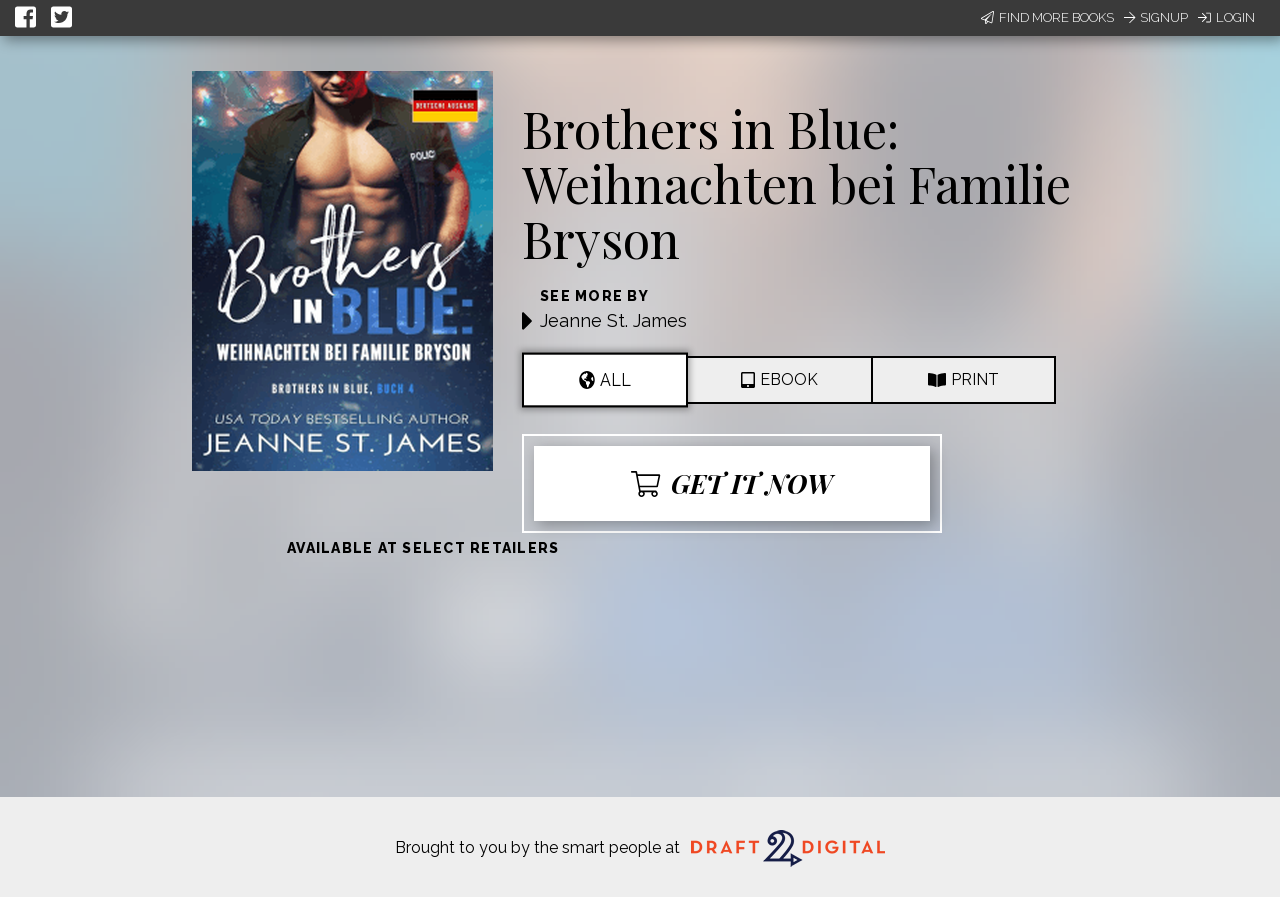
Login (1226, 17)
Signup (1156, 17)
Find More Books (1047, 17)
